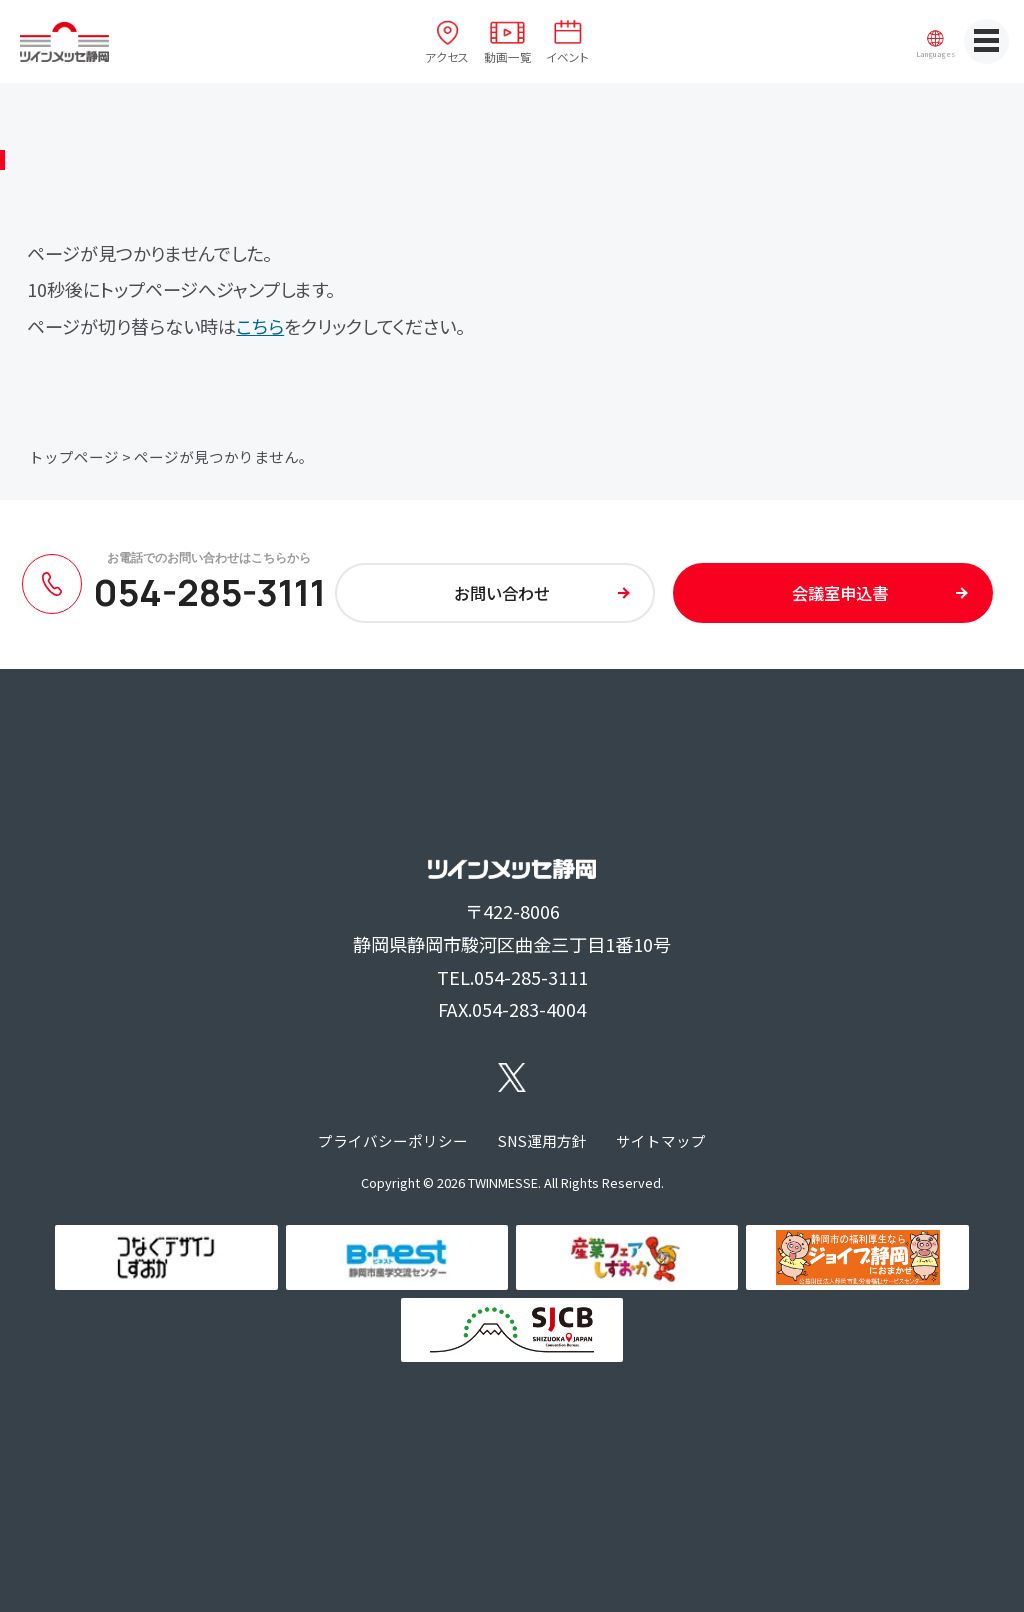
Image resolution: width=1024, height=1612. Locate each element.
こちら (260, 326)
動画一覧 (508, 56)
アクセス (447, 56)
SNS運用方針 (542, 1140)
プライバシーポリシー (393, 1140)
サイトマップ (661, 1140)
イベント (567, 56)
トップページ (74, 456)
